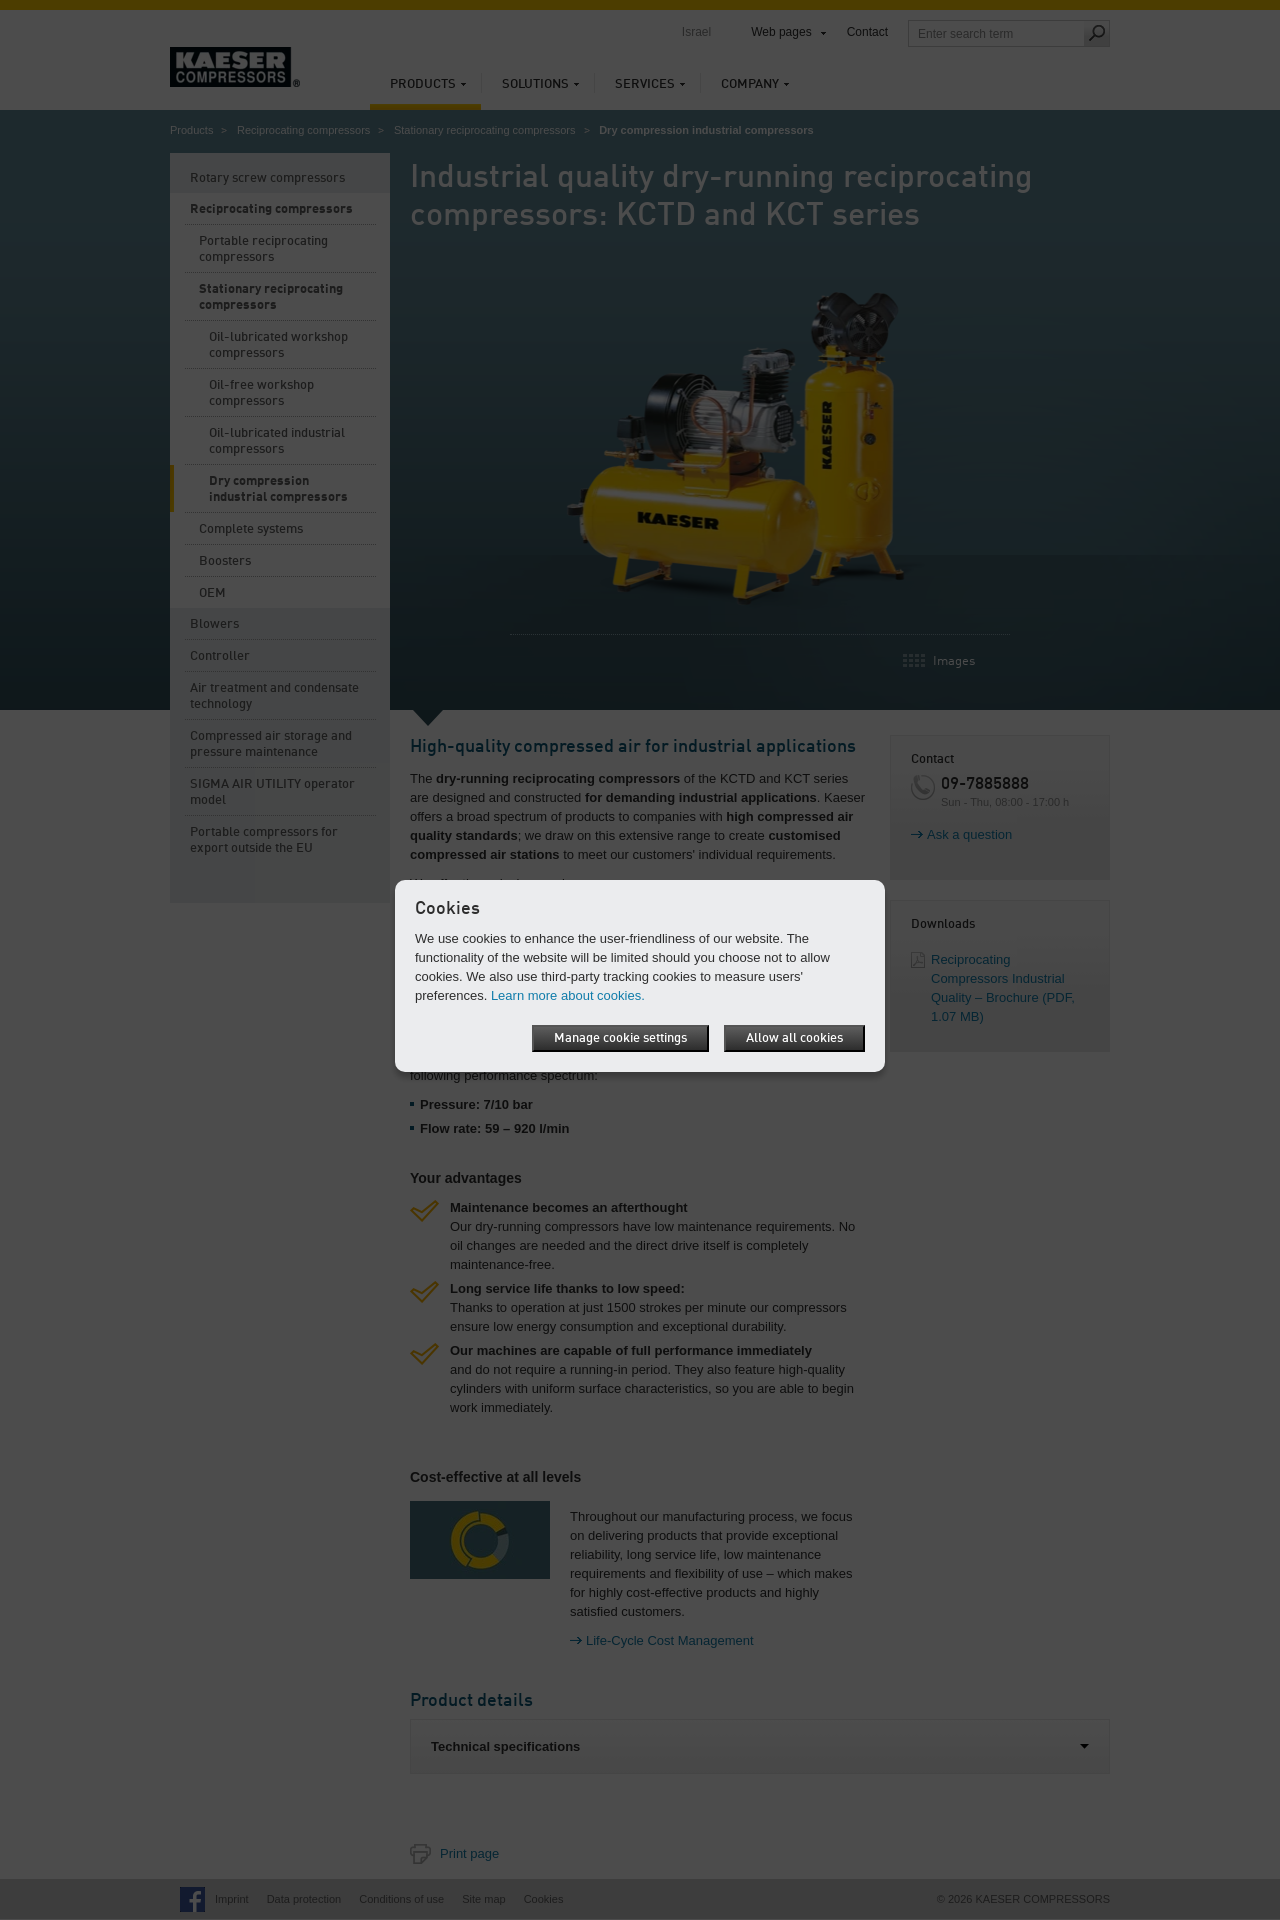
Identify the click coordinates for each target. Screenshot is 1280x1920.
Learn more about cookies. (568, 995)
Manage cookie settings (620, 1038)
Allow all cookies (794, 1038)
